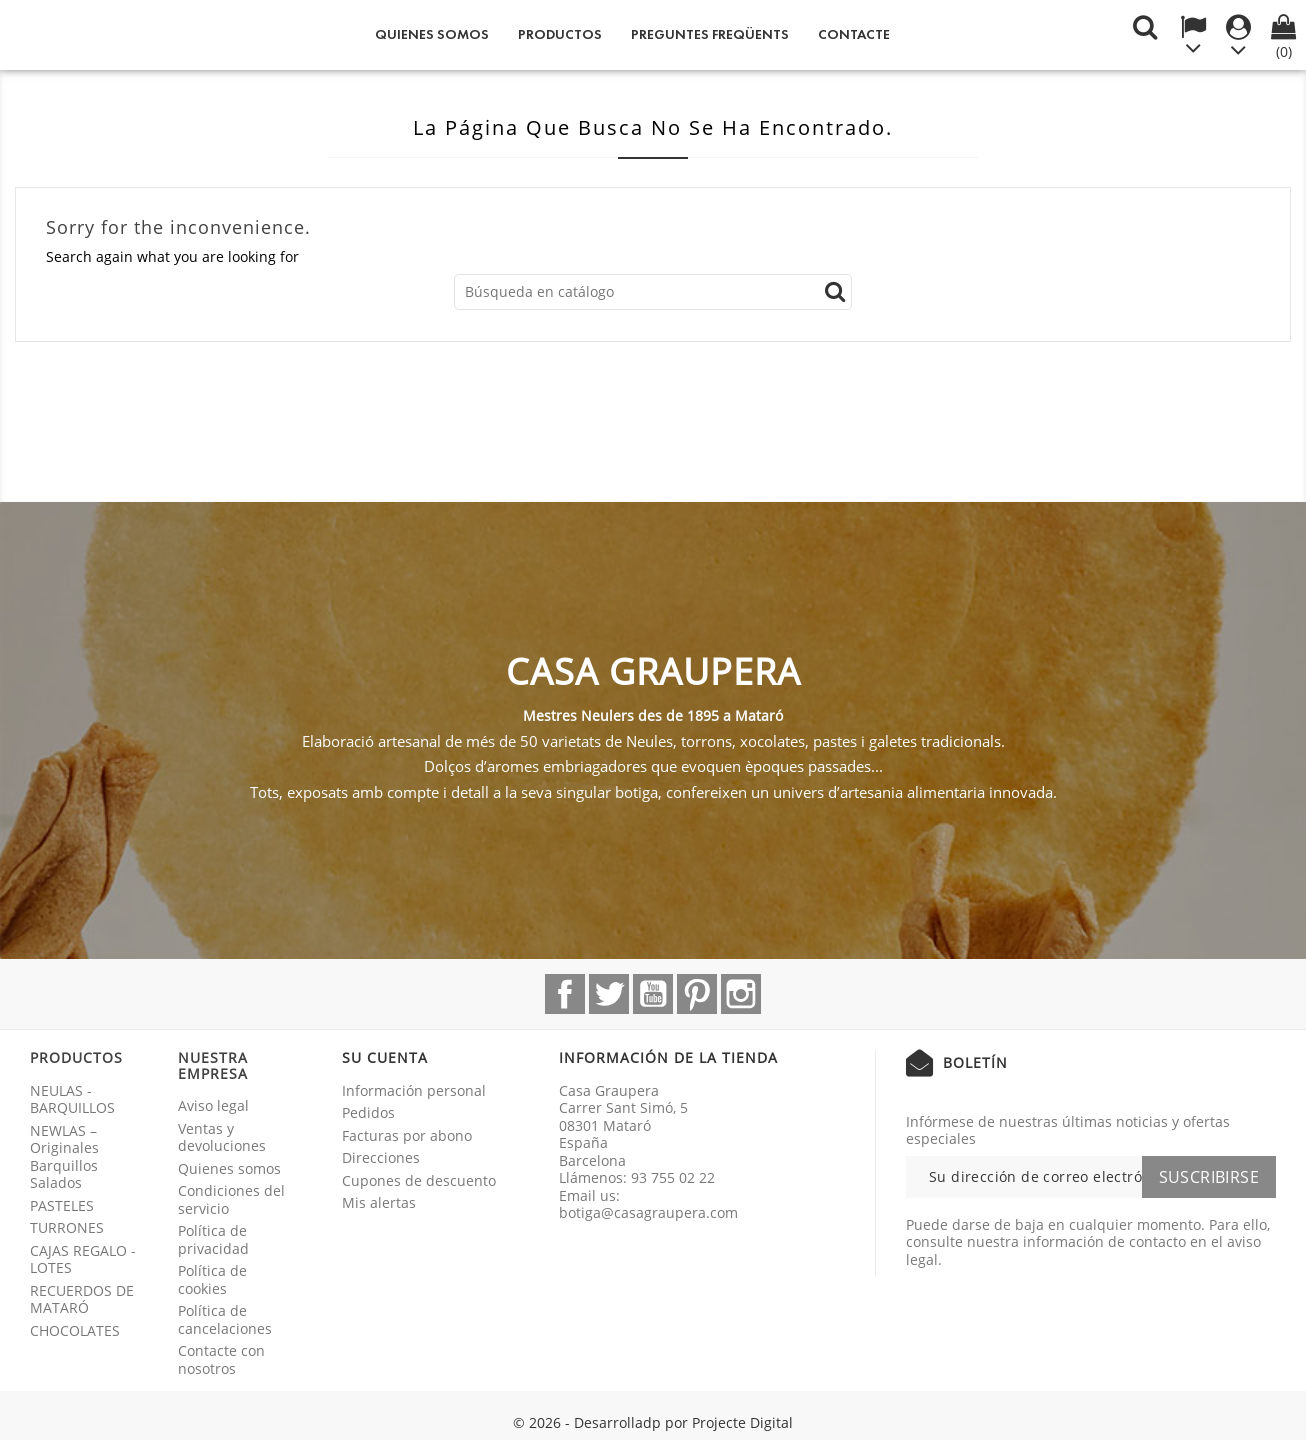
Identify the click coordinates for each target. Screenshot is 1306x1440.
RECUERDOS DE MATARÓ (82, 1299)
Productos (560, 34)
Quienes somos (432, 34)
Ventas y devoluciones (222, 1137)
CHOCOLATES (75, 1330)
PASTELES (62, 1205)
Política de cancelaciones (225, 1319)
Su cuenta (385, 1057)
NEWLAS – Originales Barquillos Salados (64, 1157)
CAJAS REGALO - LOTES (83, 1259)
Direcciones (381, 1157)
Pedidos (368, 1112)
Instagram (741, 994)
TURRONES (67, 1227)
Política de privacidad (213, 1239)
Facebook (565, 994)
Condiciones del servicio (231, 1199)
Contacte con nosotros (221, 1359)
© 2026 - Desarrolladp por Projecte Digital (653, 1422)
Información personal (414, 1090)
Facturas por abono (407, 1135)
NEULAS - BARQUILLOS (72, 1099)
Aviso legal (213, 1105)
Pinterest (697, 994)
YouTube (653, 994)
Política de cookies (212, 1279)
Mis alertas (379, 1202)
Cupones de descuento (419, 1180)
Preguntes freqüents (710, 34)
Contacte (854, 34)
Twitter (609, 994)
